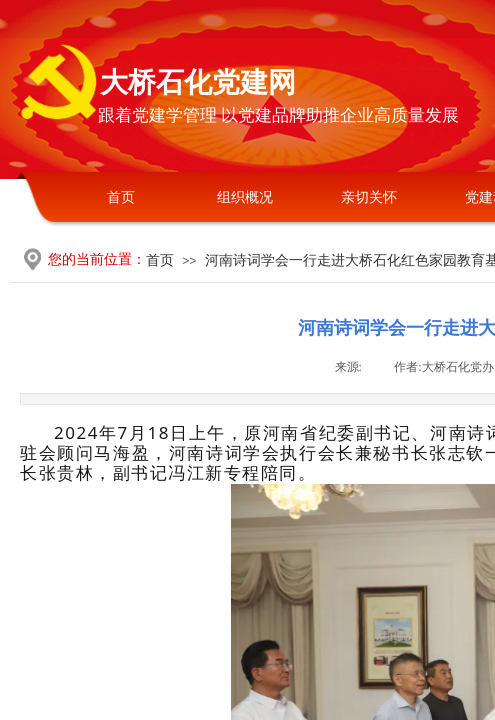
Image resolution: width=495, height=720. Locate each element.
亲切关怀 (369, 197)
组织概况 (245, 197)
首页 (121, 197)
